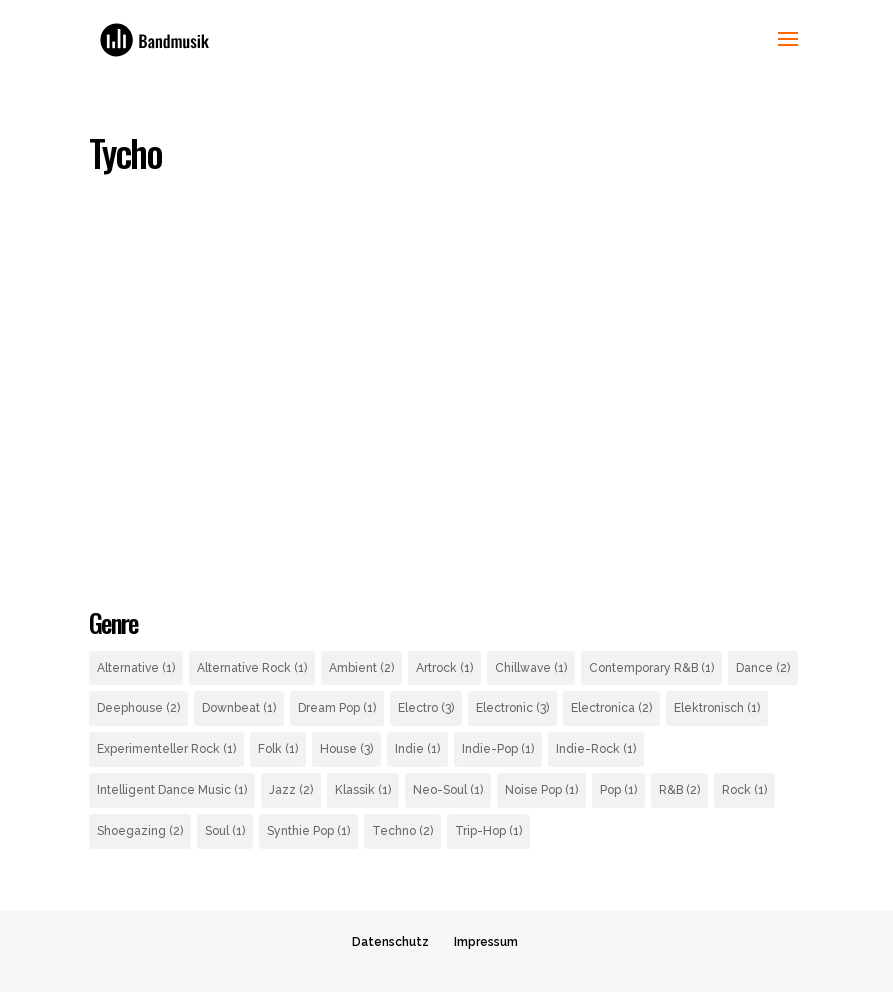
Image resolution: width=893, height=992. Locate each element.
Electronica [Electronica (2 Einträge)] (611, 708)
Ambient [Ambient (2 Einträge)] (361, 668)
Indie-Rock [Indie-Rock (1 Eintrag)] (596, 749)
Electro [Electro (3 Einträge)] (426, 708)
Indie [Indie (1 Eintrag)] (417, 749)
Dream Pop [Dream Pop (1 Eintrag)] (337, 708)
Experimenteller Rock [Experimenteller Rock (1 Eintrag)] (166, 749)
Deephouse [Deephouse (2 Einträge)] (138, 708)
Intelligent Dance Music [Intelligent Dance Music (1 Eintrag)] (172, 790)
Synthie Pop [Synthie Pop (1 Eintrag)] (308, 831)
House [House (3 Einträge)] (346, 749)
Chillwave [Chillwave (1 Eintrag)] (531, 668)
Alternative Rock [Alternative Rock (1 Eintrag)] (252, 668)
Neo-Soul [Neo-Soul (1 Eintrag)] (448, 790)
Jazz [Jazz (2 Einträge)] (291, 790)
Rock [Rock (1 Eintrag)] (744, 790)
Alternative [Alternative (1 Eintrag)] (136, 668)
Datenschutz (390, 942)
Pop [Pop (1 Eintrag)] (618, 790)
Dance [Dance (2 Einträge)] (763, 668)
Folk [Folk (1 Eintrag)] (278, 749)
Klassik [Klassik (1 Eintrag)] (363, 790)
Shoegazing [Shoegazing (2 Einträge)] (140, 831)
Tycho (125, 152)
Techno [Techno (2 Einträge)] (402, 831)
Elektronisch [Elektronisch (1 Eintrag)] (717, 708)
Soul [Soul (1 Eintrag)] (225, 831)
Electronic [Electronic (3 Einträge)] (512, 708)
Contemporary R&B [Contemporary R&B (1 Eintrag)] (651, 668)
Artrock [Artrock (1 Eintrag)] (444, 668)
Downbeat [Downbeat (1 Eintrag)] (239, 708)
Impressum (486, 942)
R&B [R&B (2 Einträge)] (679, 790)
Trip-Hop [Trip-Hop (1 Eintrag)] (488, 831)
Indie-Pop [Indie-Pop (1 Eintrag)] (498, 749)
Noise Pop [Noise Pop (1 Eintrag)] (541, 790)
